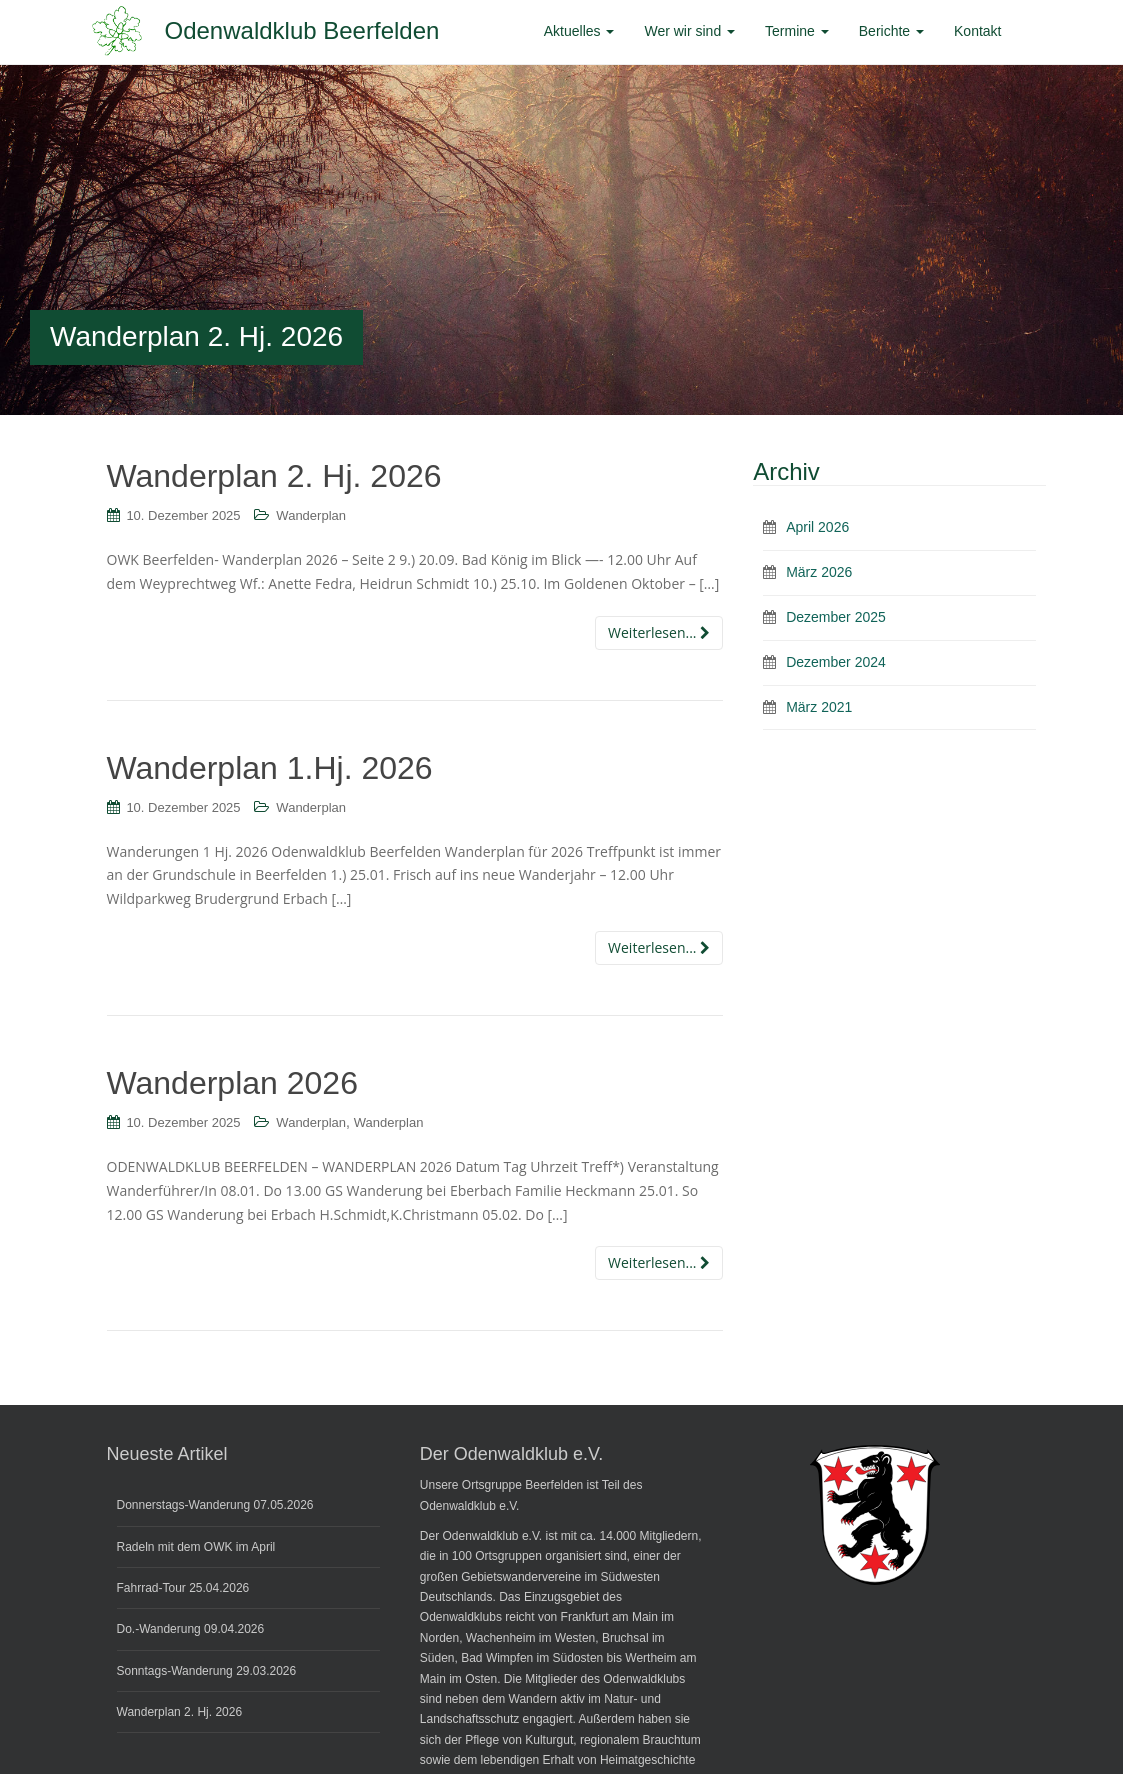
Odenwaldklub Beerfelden (302, 30)
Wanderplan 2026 (232, 1083)
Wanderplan (311, 515)
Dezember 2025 (836, 617)
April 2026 (817, 527)
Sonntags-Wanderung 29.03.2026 (207, 1671)
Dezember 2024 (836, 662)
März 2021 (819, 707)
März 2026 (819, 572)
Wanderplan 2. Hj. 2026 (274, 476)
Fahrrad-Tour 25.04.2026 (183, 1588)
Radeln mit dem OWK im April (196, 1547)
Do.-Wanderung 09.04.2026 (191, 1629)
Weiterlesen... (659, 632)
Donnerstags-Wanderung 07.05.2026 (215, 1505)
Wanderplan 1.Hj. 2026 (270, 768)
